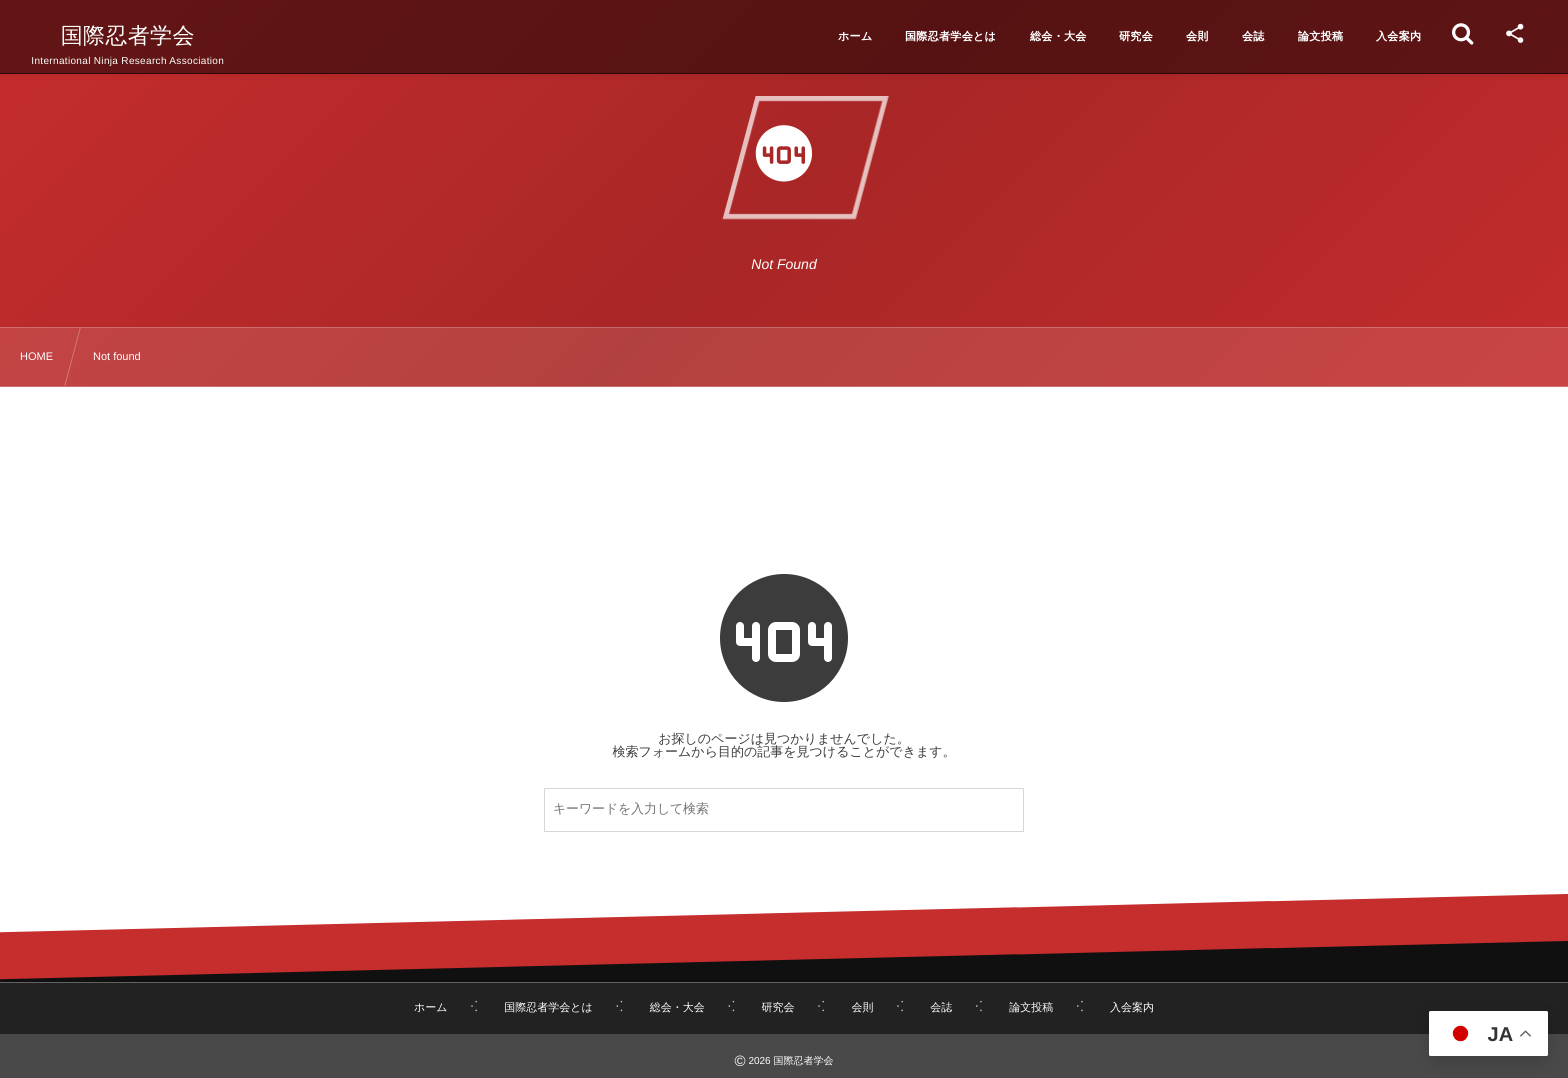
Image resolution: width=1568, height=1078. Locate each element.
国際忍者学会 (128, 36)
